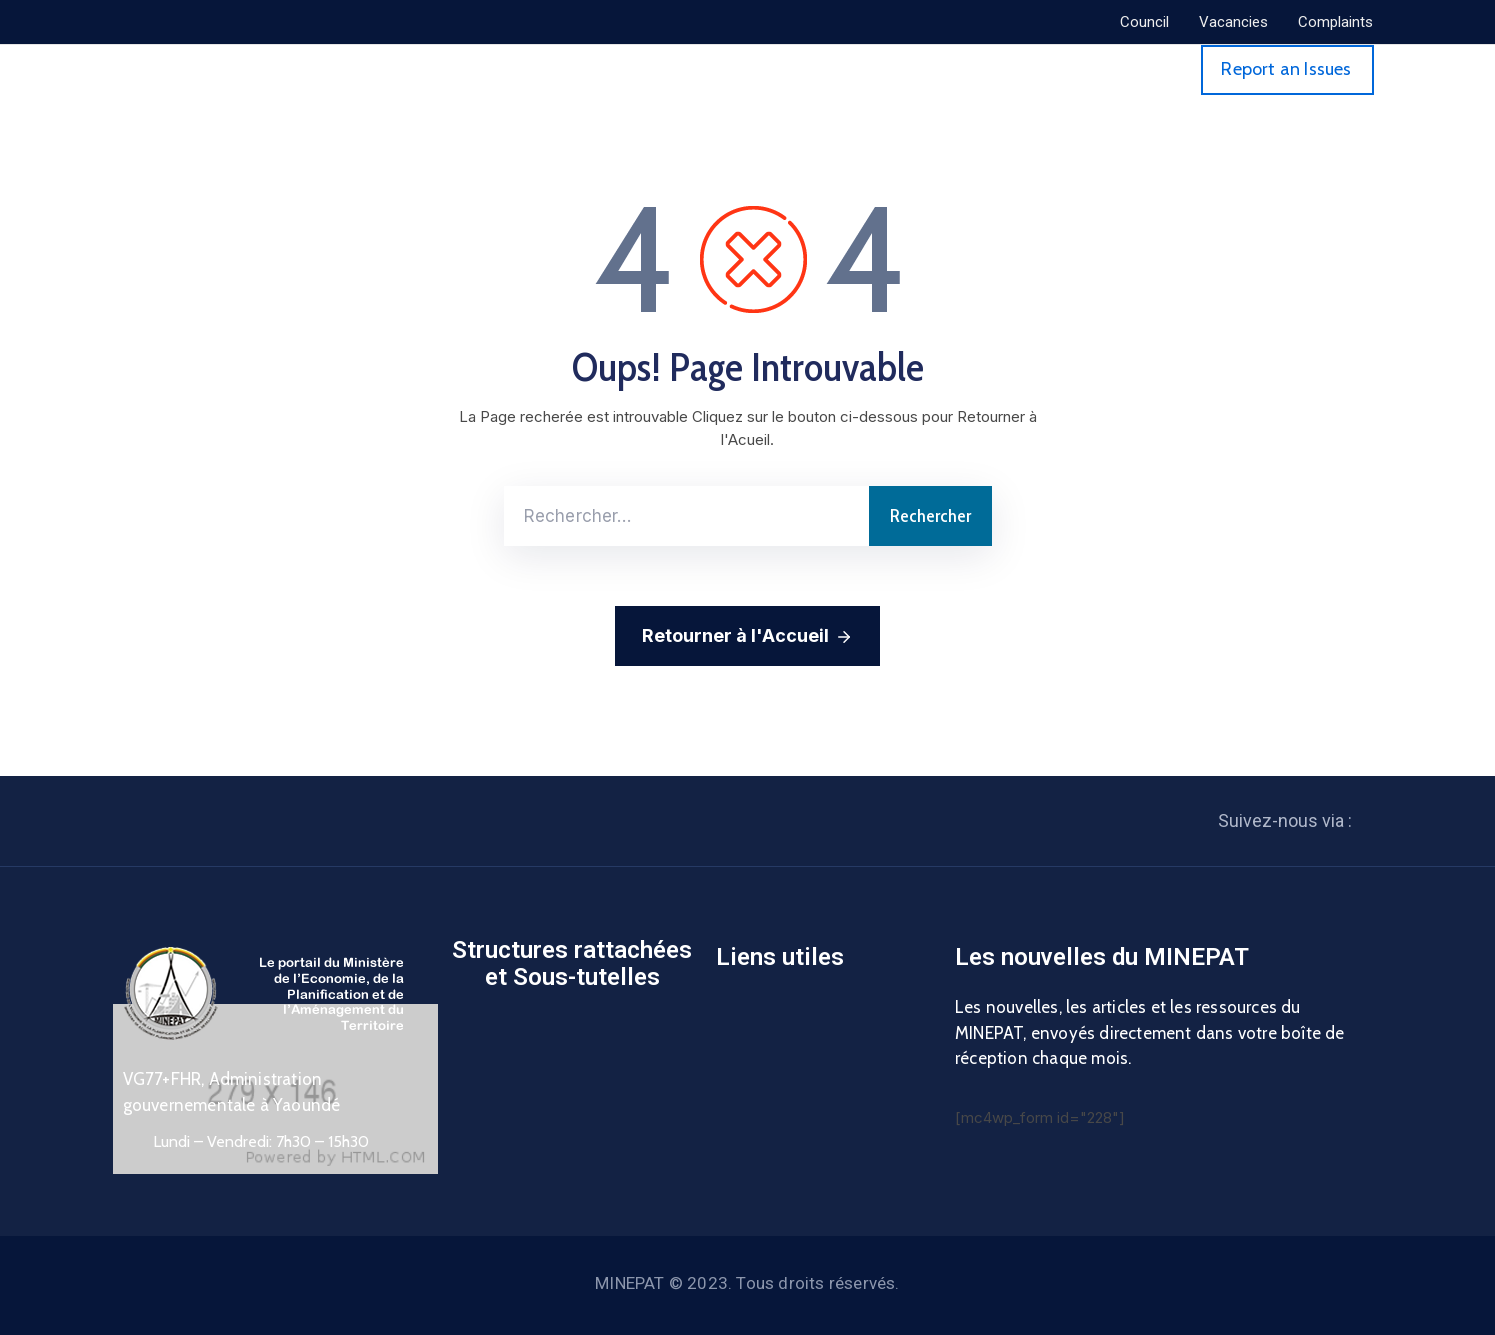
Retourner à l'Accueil (747, 637)
